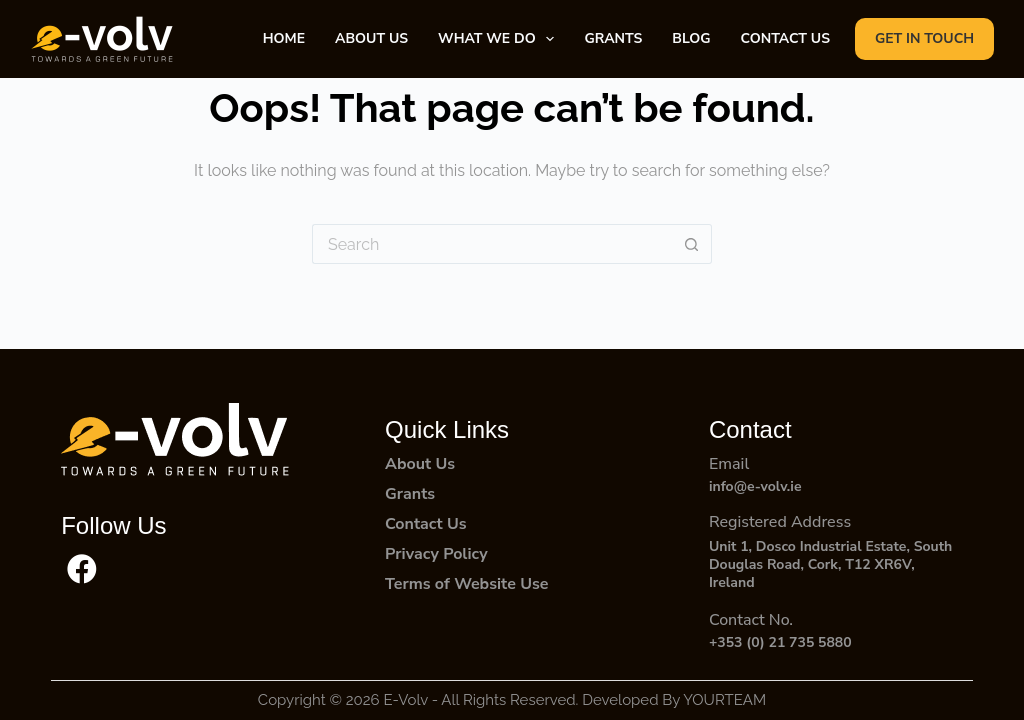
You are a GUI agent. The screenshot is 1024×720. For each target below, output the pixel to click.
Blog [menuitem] (691, 38)
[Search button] (692, 244)
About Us (420, 464)
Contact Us (425, 524)
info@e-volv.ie (755, 486)
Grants (410, 494)
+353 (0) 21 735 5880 (780, 642)
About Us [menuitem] (371, 38)
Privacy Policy (436, 554)
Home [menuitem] (284, 38)
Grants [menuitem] (613, 38)
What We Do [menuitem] (500, 39)
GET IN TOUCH (924, 38)
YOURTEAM (724, 700)
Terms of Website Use (466, 584)
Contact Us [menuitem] (785, 38)
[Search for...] (492, 244)
